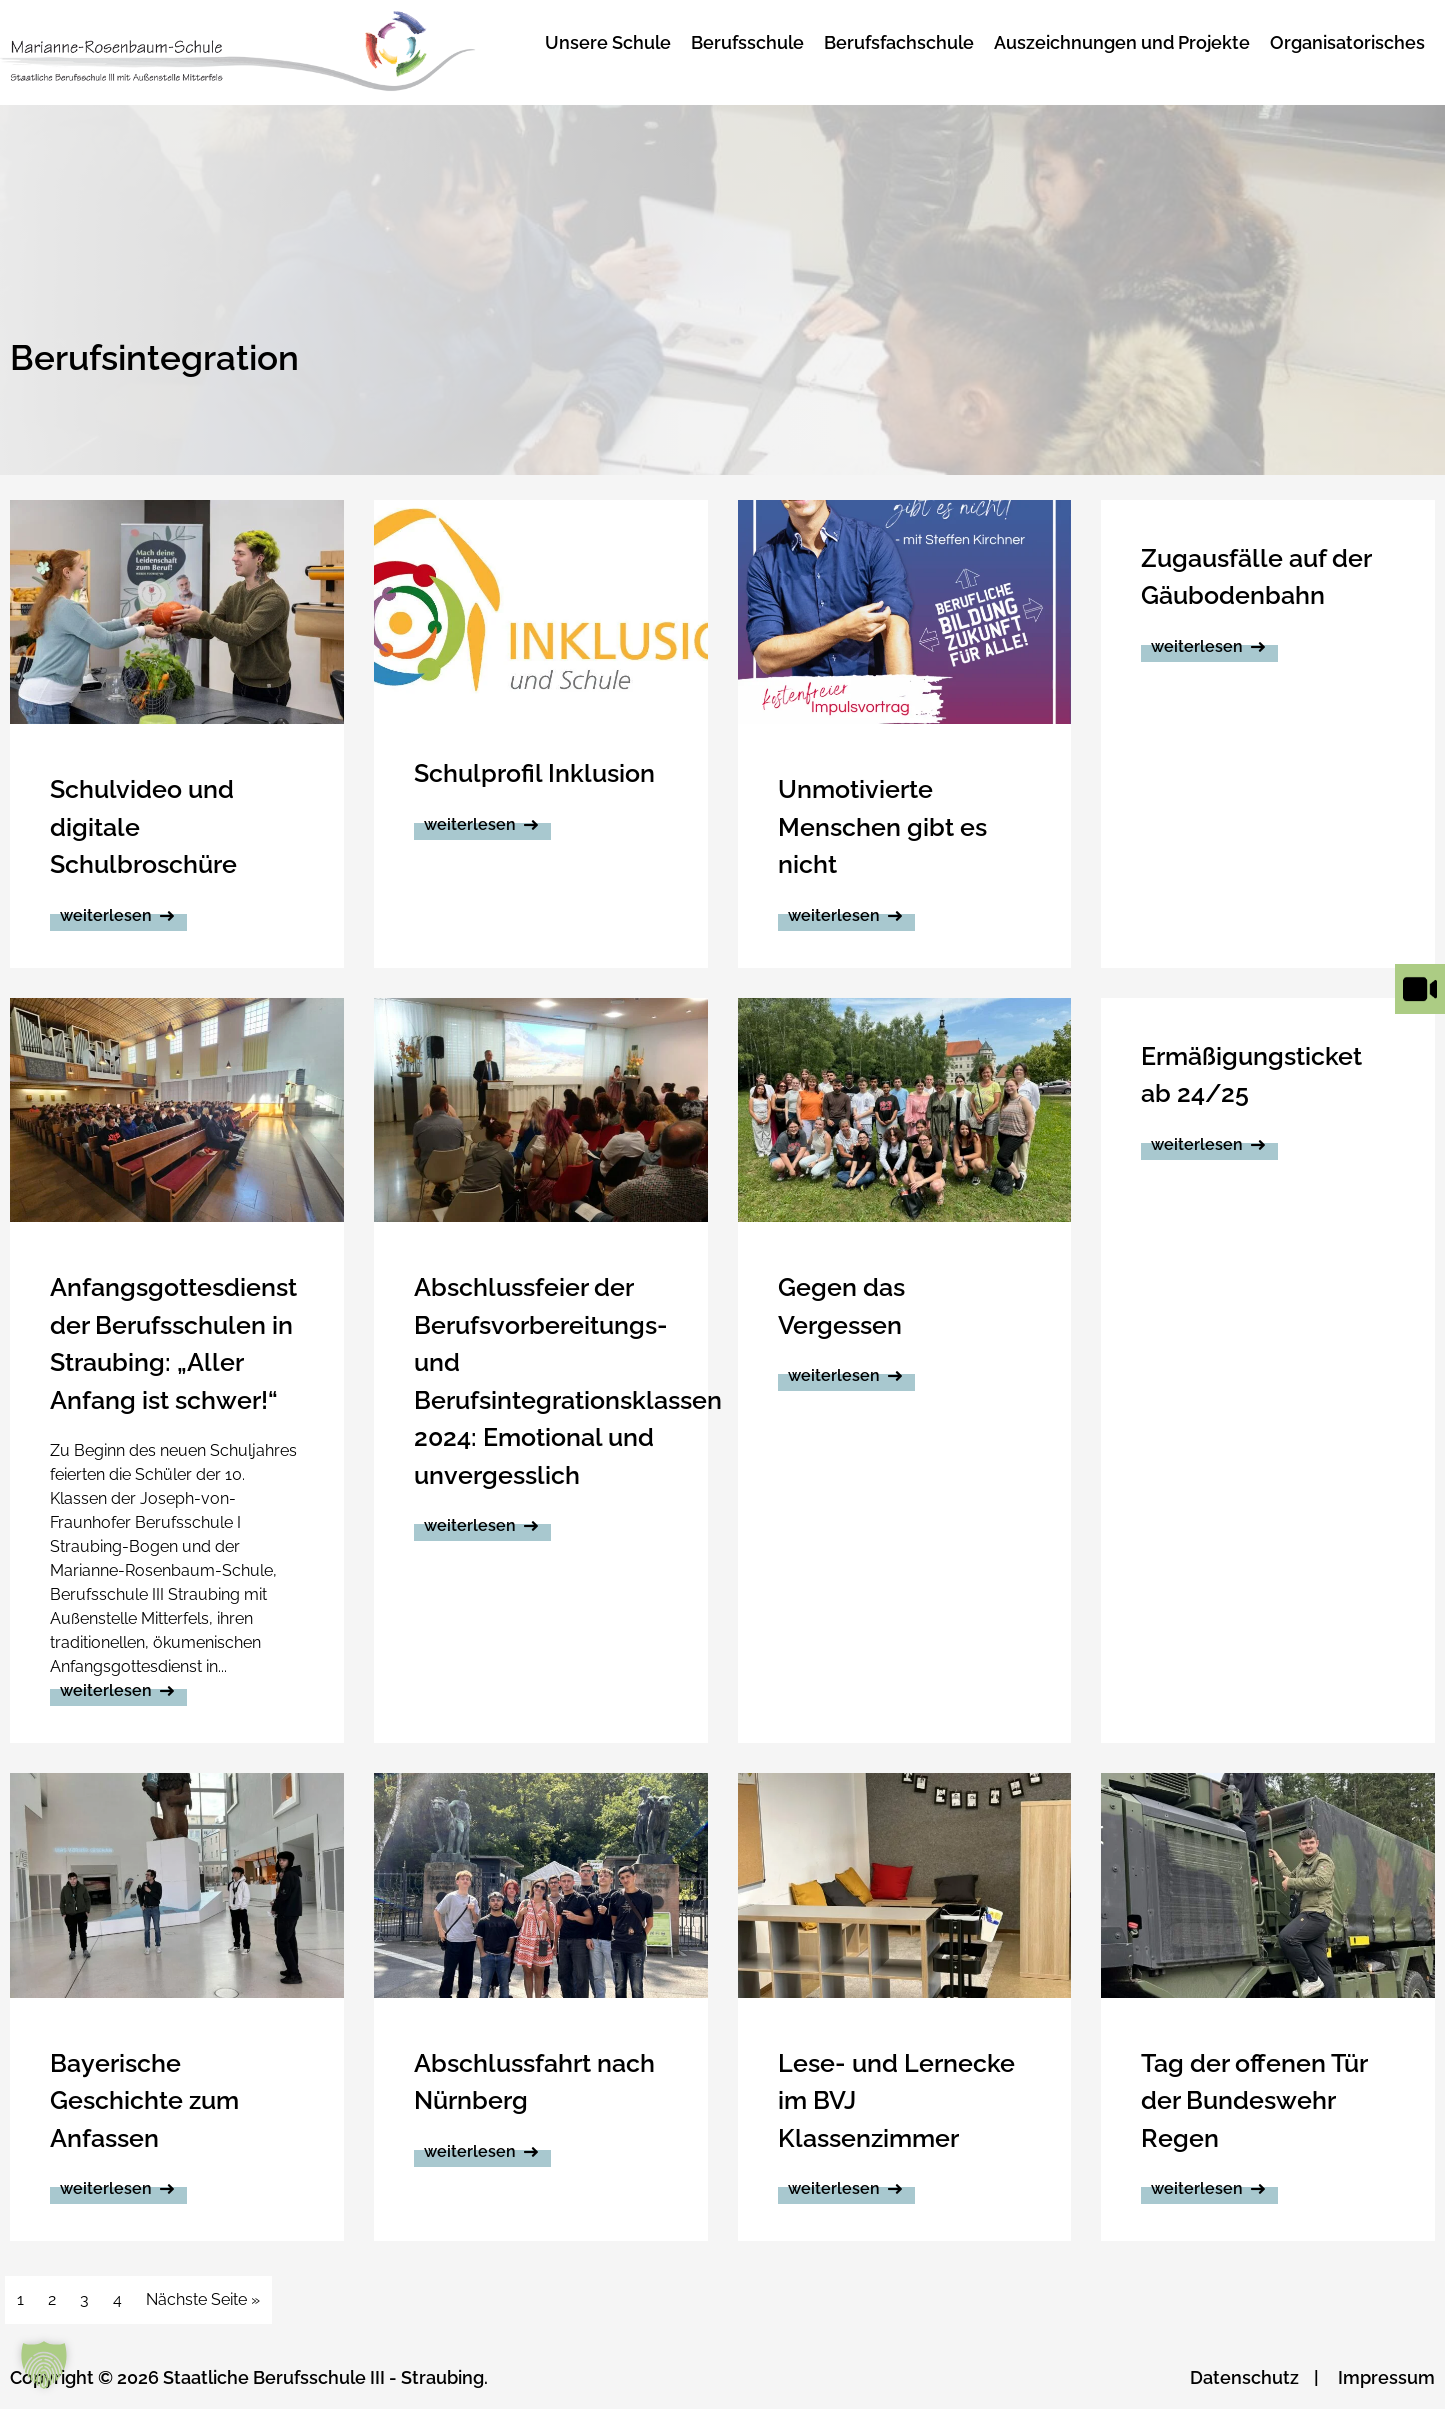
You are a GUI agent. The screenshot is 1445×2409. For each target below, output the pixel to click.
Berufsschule (747, 42)
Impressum (1386, 2377)
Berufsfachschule (899, 42)
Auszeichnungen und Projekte (1122, 42)
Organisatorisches (1347, 42)
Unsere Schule (608, 42)
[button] (44, 2365)
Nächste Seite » (203, 2299)
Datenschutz (1244, 2377)
